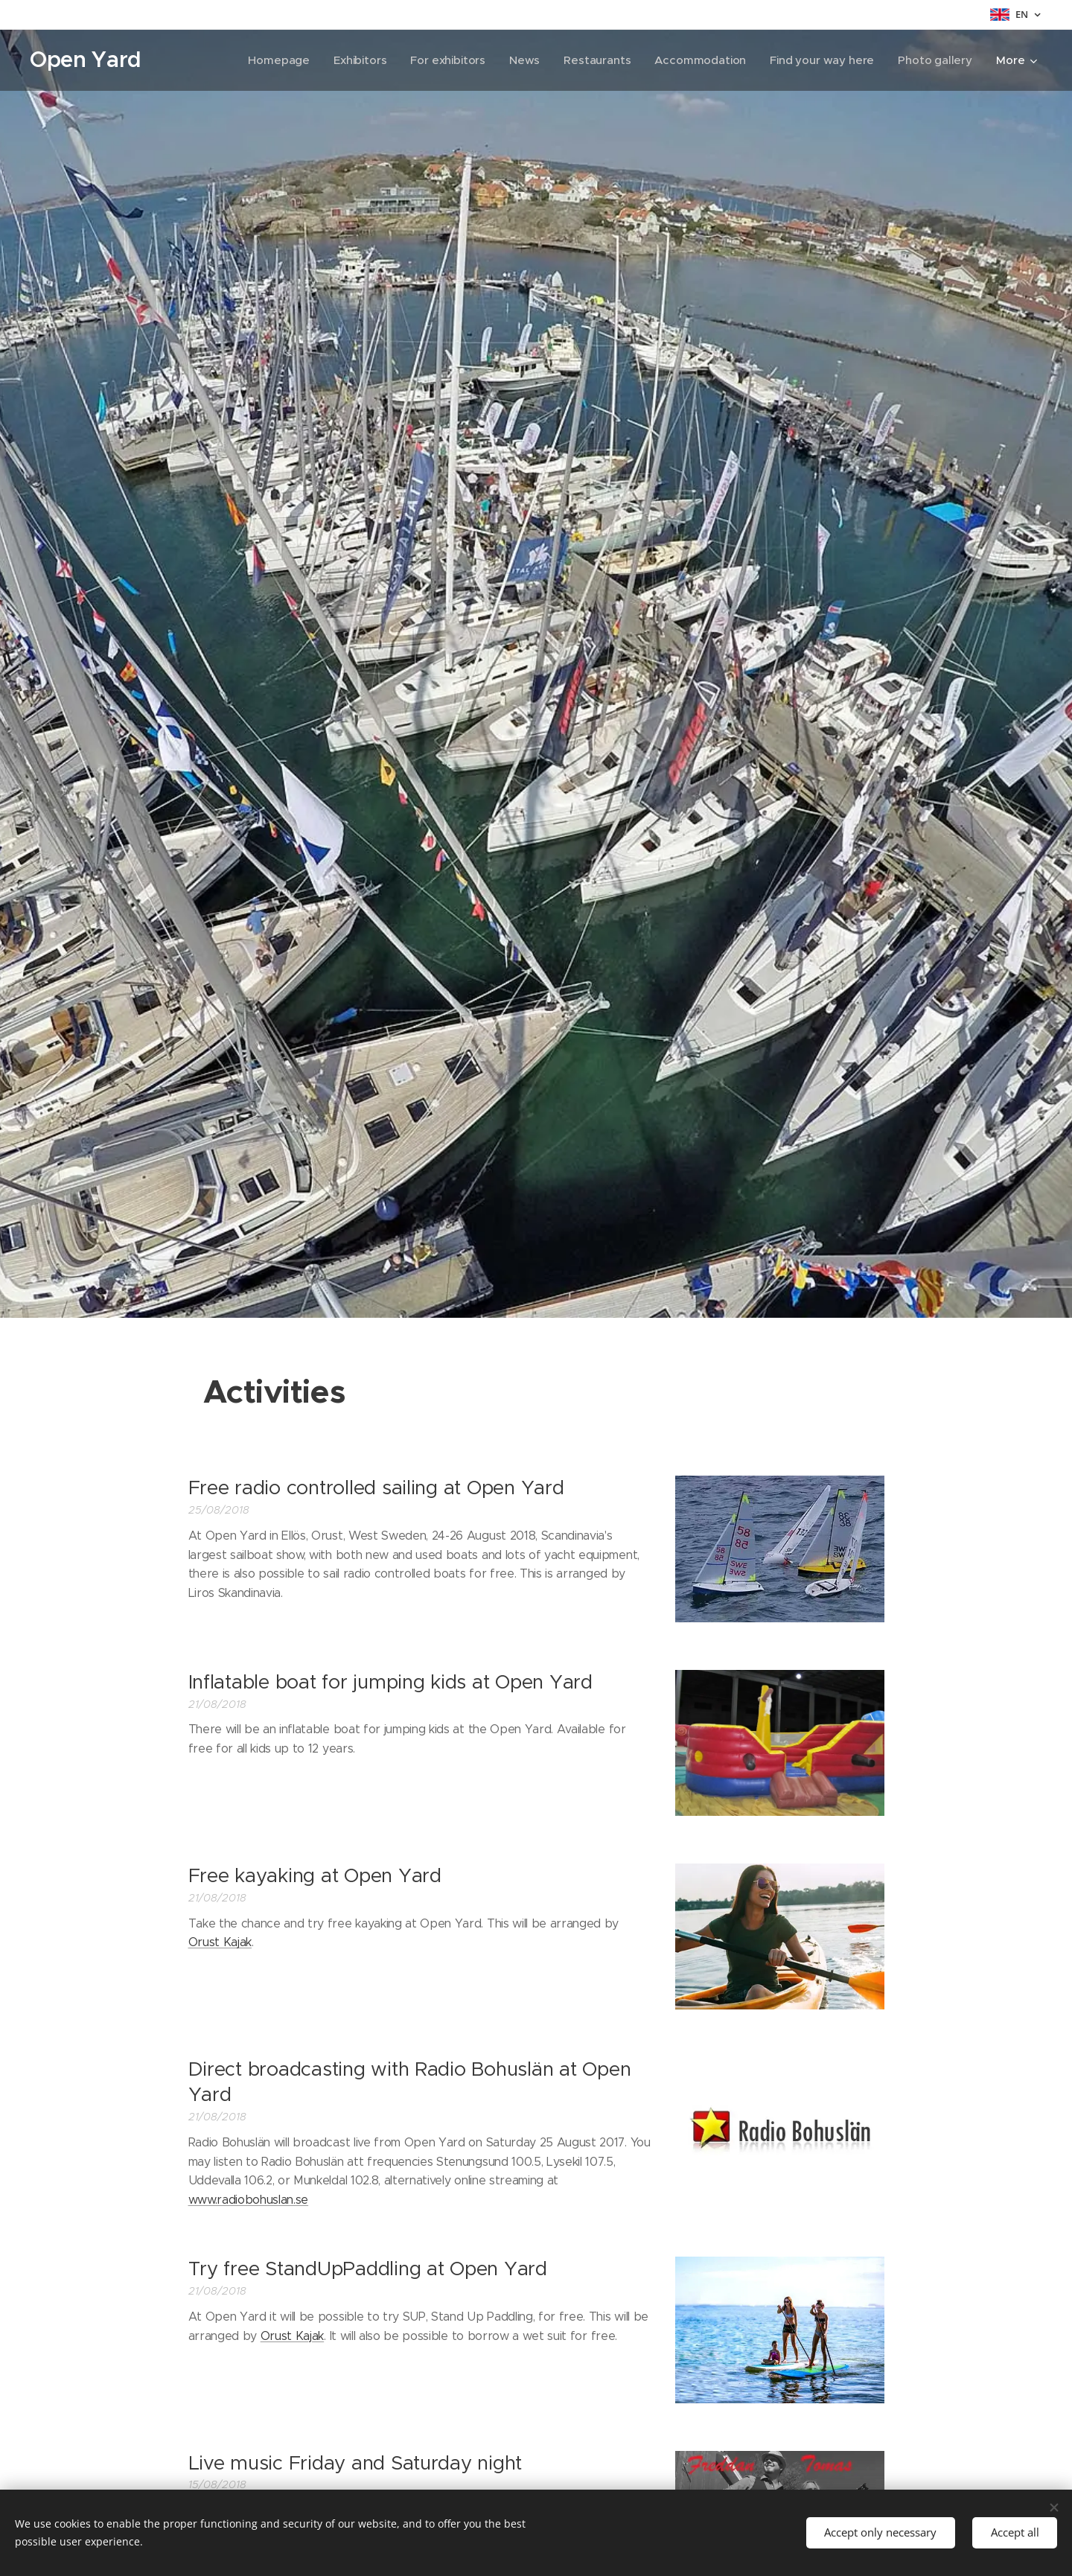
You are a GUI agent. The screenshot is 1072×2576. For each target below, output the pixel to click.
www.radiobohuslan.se (248, 2200)
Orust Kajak (220, 1942)
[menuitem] (272, 60)
